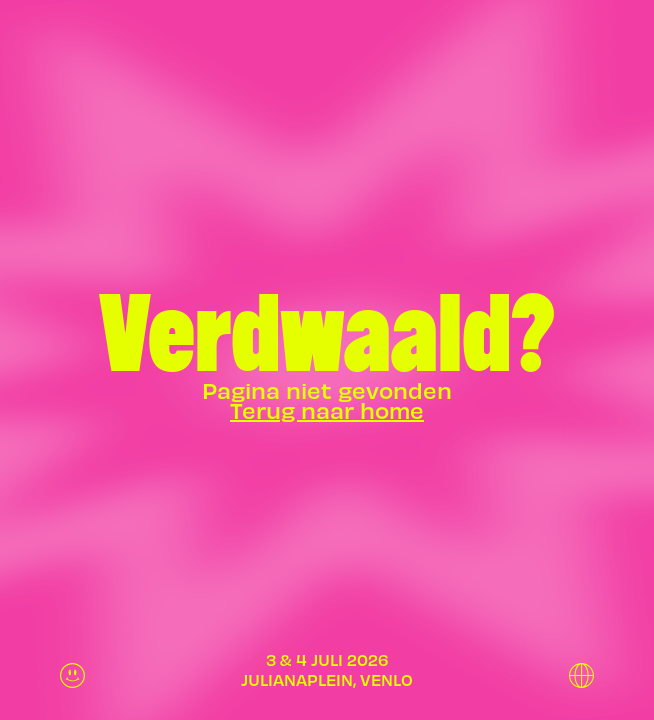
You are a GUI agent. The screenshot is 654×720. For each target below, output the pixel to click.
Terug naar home (327, 410)
